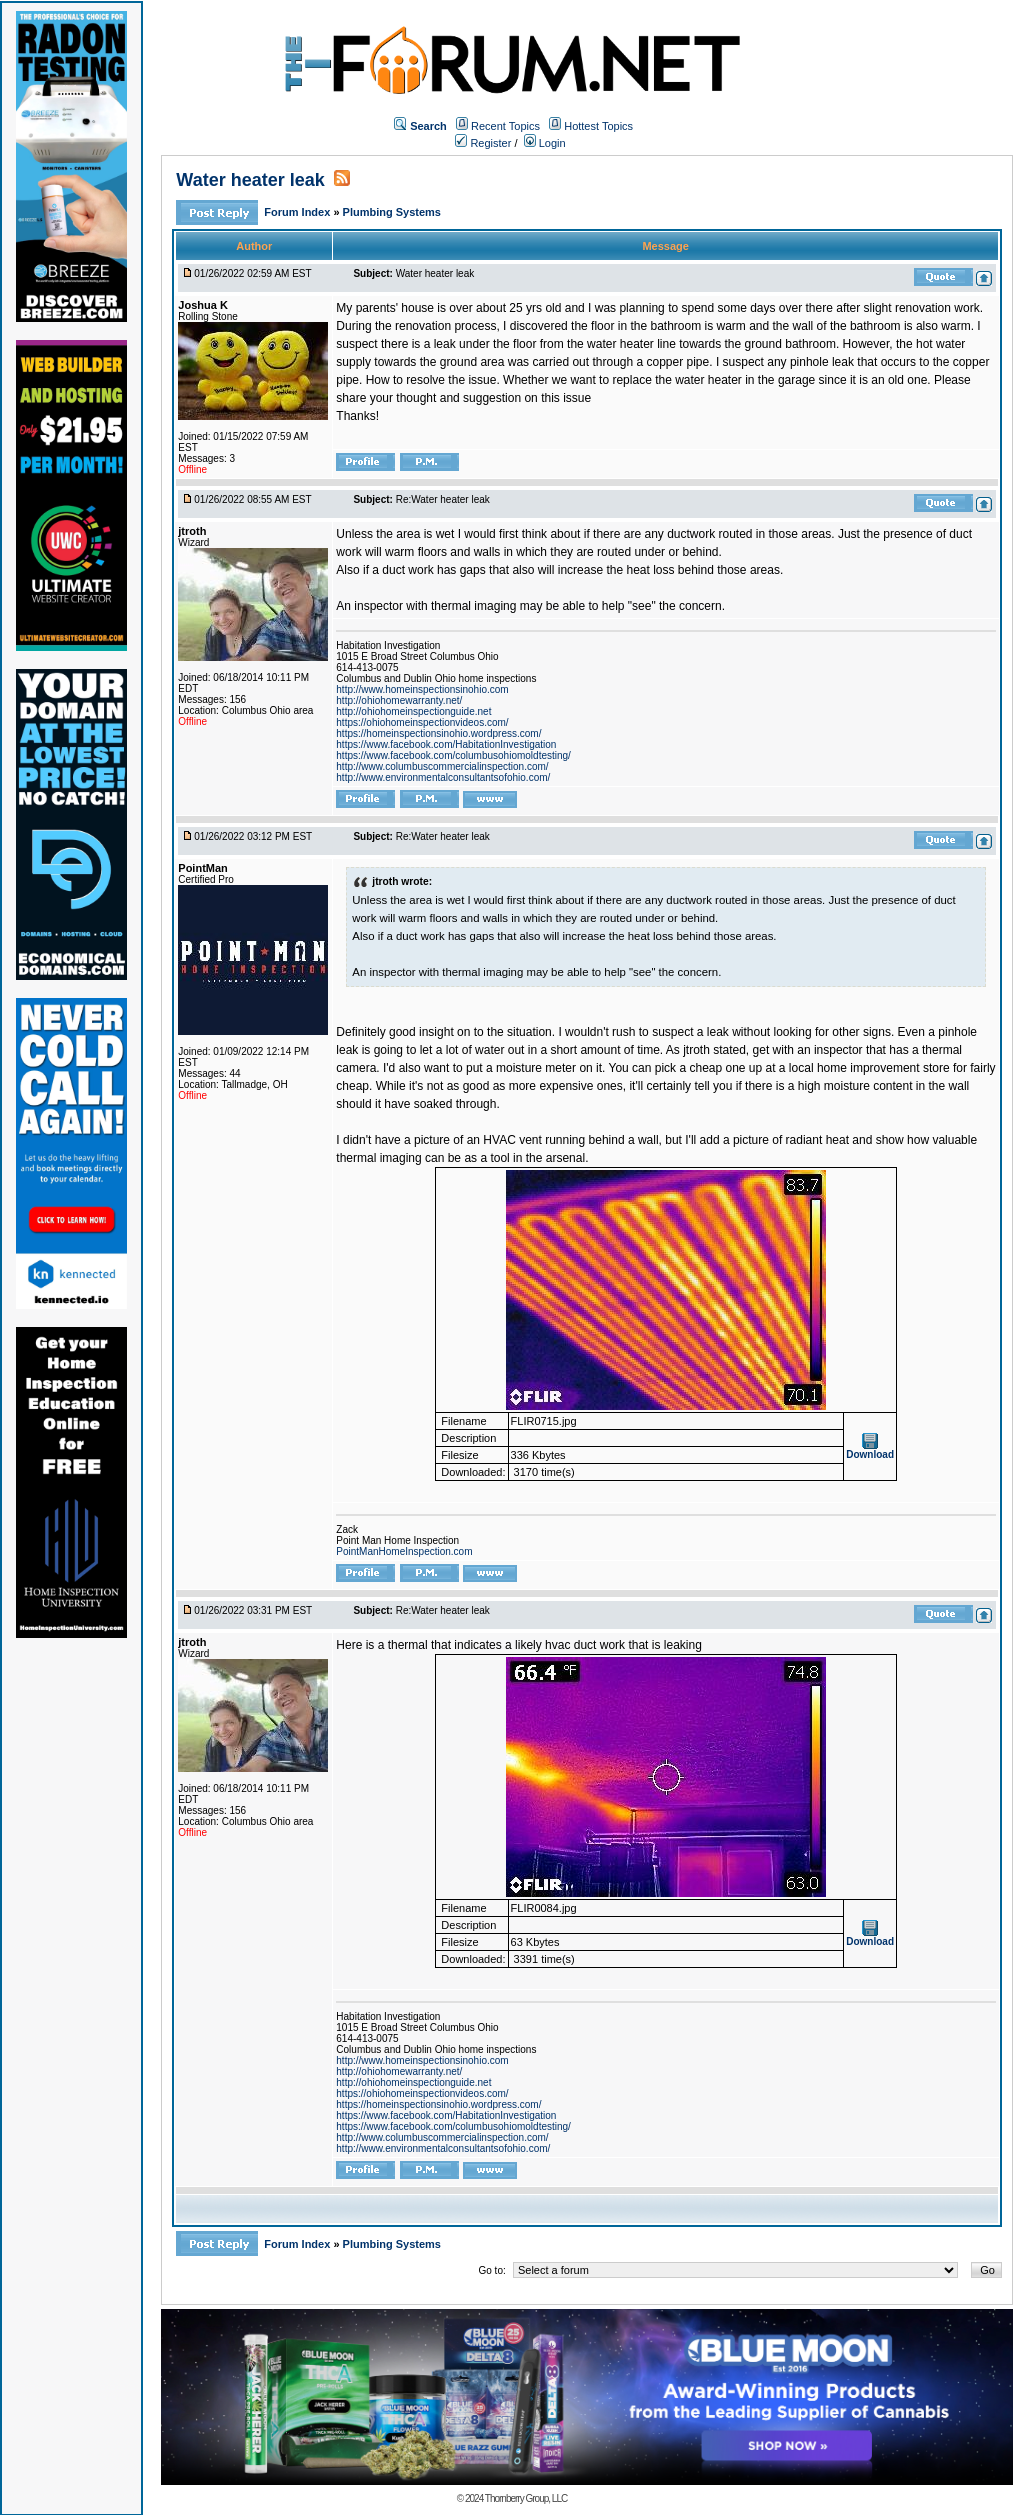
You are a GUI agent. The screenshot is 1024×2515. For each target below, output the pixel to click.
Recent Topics (505, 126)
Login (545, 143)
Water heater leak (250, 180)
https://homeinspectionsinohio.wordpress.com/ (438, 733)
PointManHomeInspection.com (404, 1551)
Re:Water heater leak (443, 499)
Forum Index (298, 212)
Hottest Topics (598, 126)
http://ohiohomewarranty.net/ (399, 700)
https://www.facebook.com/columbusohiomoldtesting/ (453, 755)
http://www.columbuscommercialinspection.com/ (442, 766)
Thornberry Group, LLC (526, 2498)
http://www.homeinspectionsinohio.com (422, 689)
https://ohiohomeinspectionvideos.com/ (422, 722)
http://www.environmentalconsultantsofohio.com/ (443, 777)
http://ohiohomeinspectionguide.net (413, 711)
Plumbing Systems (392, 212)
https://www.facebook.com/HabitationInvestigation (446, 744)
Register (483, 143)
